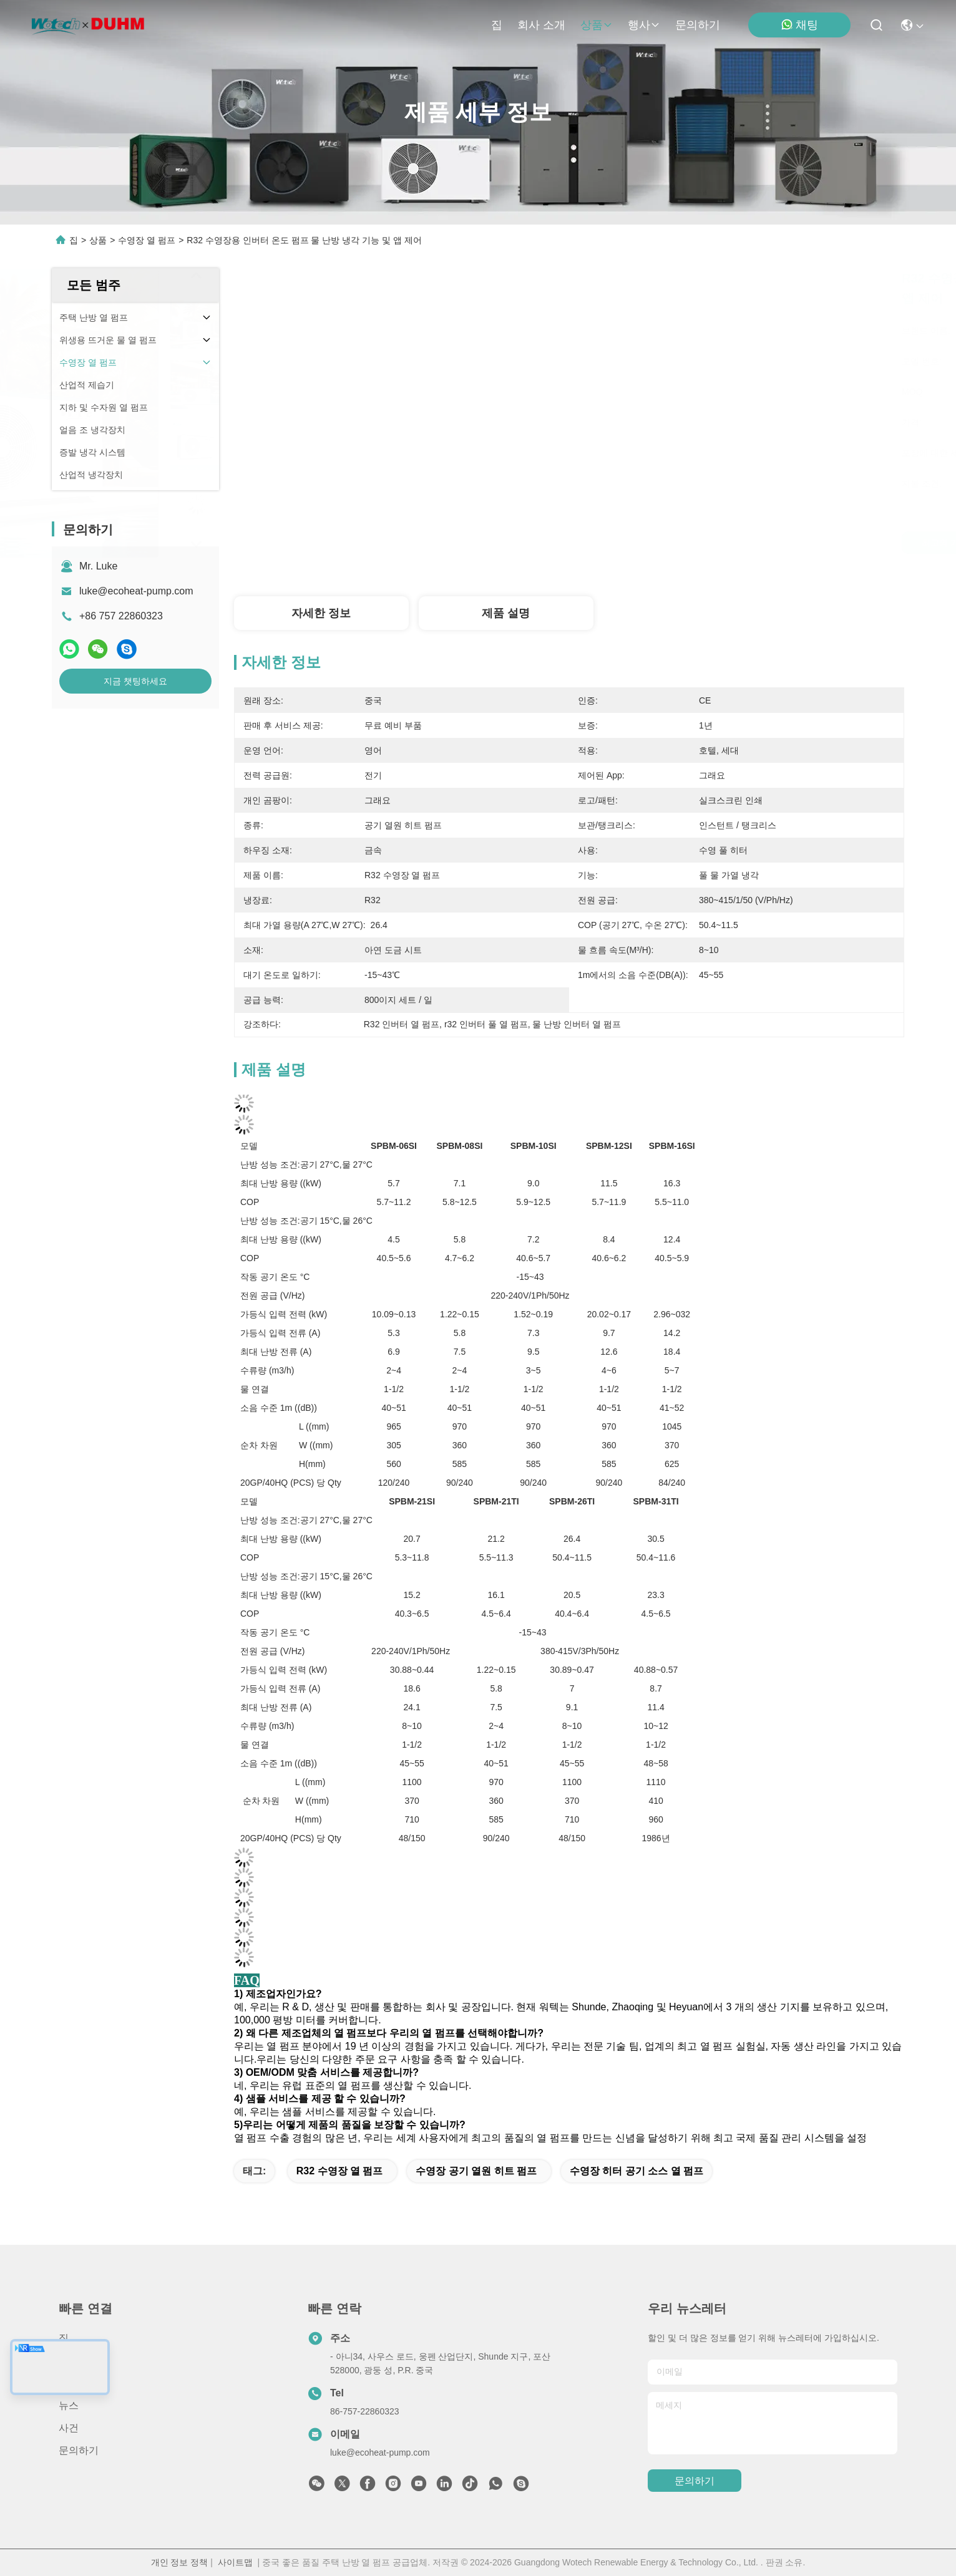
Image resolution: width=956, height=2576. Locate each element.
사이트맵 (235, 2562)
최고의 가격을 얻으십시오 (673, 542)
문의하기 (697, 25)
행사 (644, 25)
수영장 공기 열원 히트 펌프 (476, 2171)
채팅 (799, 24)
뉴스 (69, 2405)
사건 (69, 2428)
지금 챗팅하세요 (135, 681)
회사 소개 (541, 25)
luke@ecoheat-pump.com (136, 591)
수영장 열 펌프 (146, 240)
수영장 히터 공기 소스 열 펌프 (636, 2171)
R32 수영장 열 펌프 (339, 2171)
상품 (596, 25)
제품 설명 (506, 613)
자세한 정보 (321, 613)
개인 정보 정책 (179, 2562)
